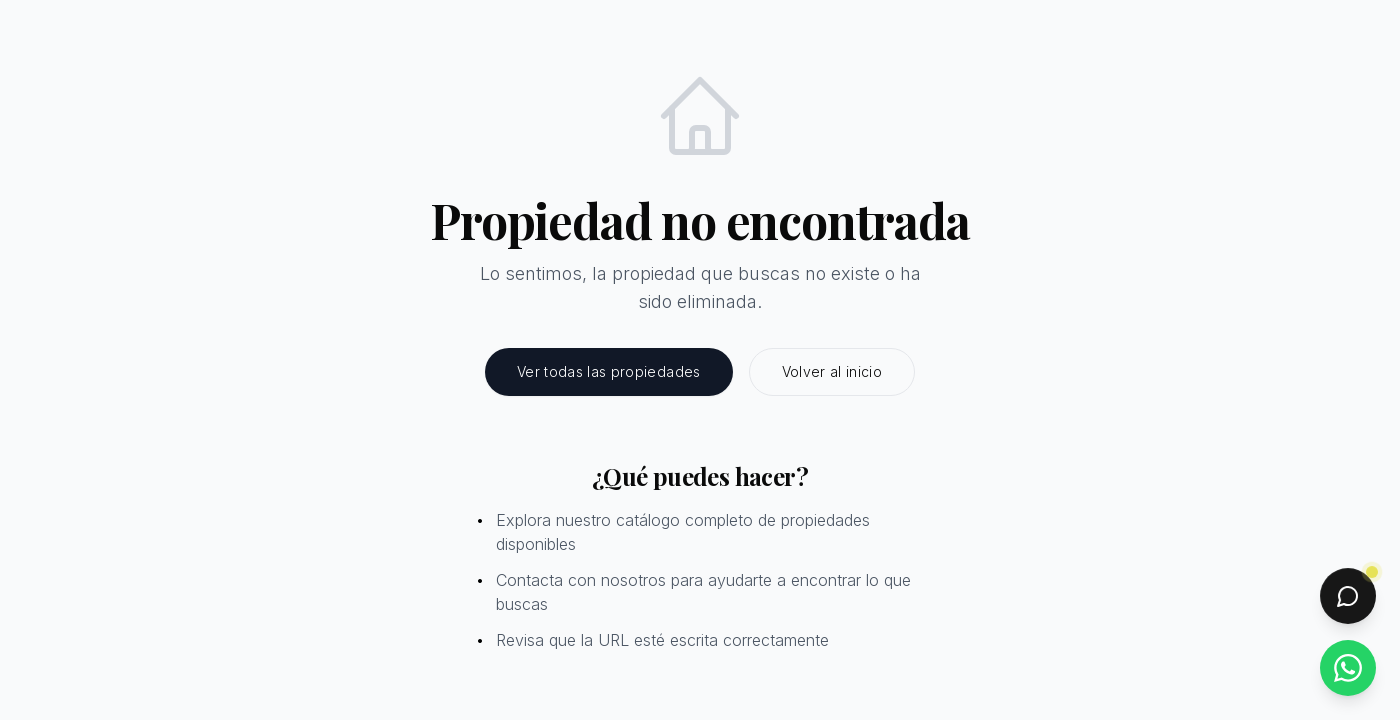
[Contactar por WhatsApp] (1348, 668)
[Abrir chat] (1348, 596)
